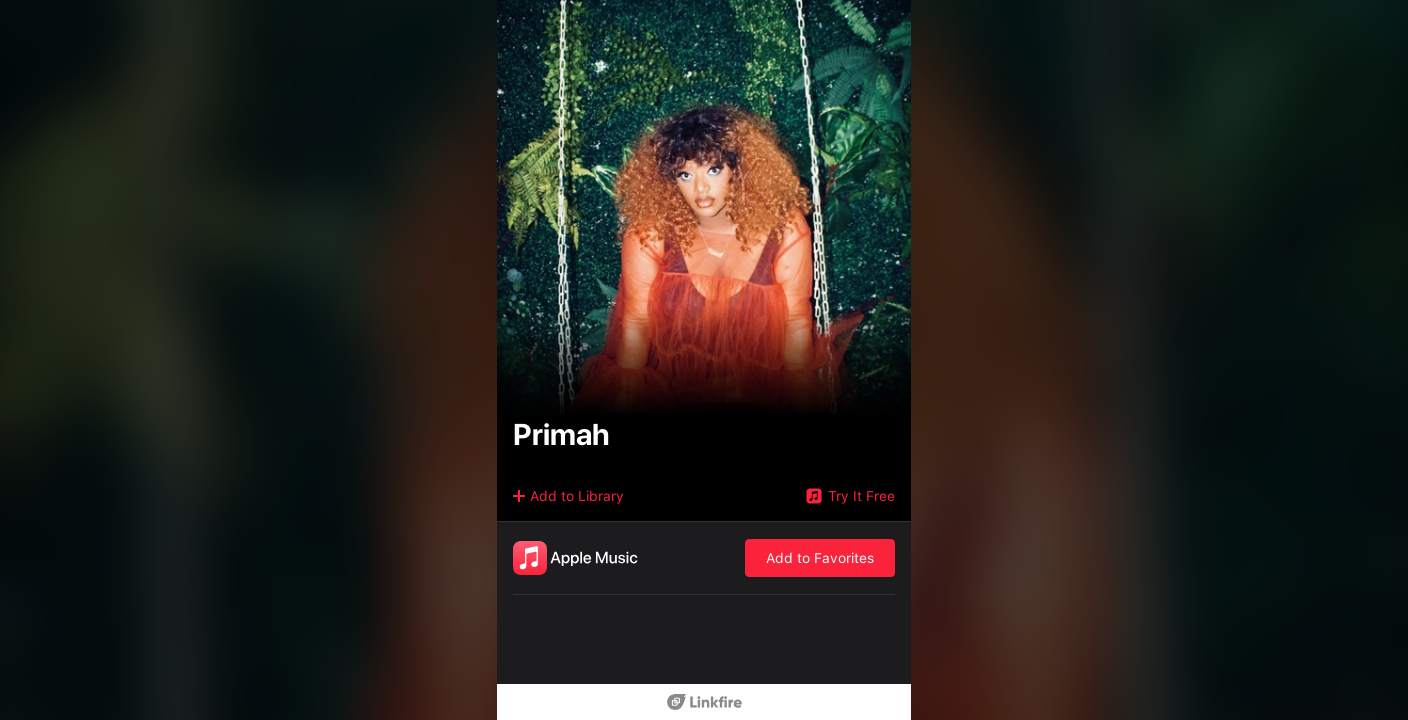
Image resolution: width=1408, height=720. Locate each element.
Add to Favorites (820, 558)
